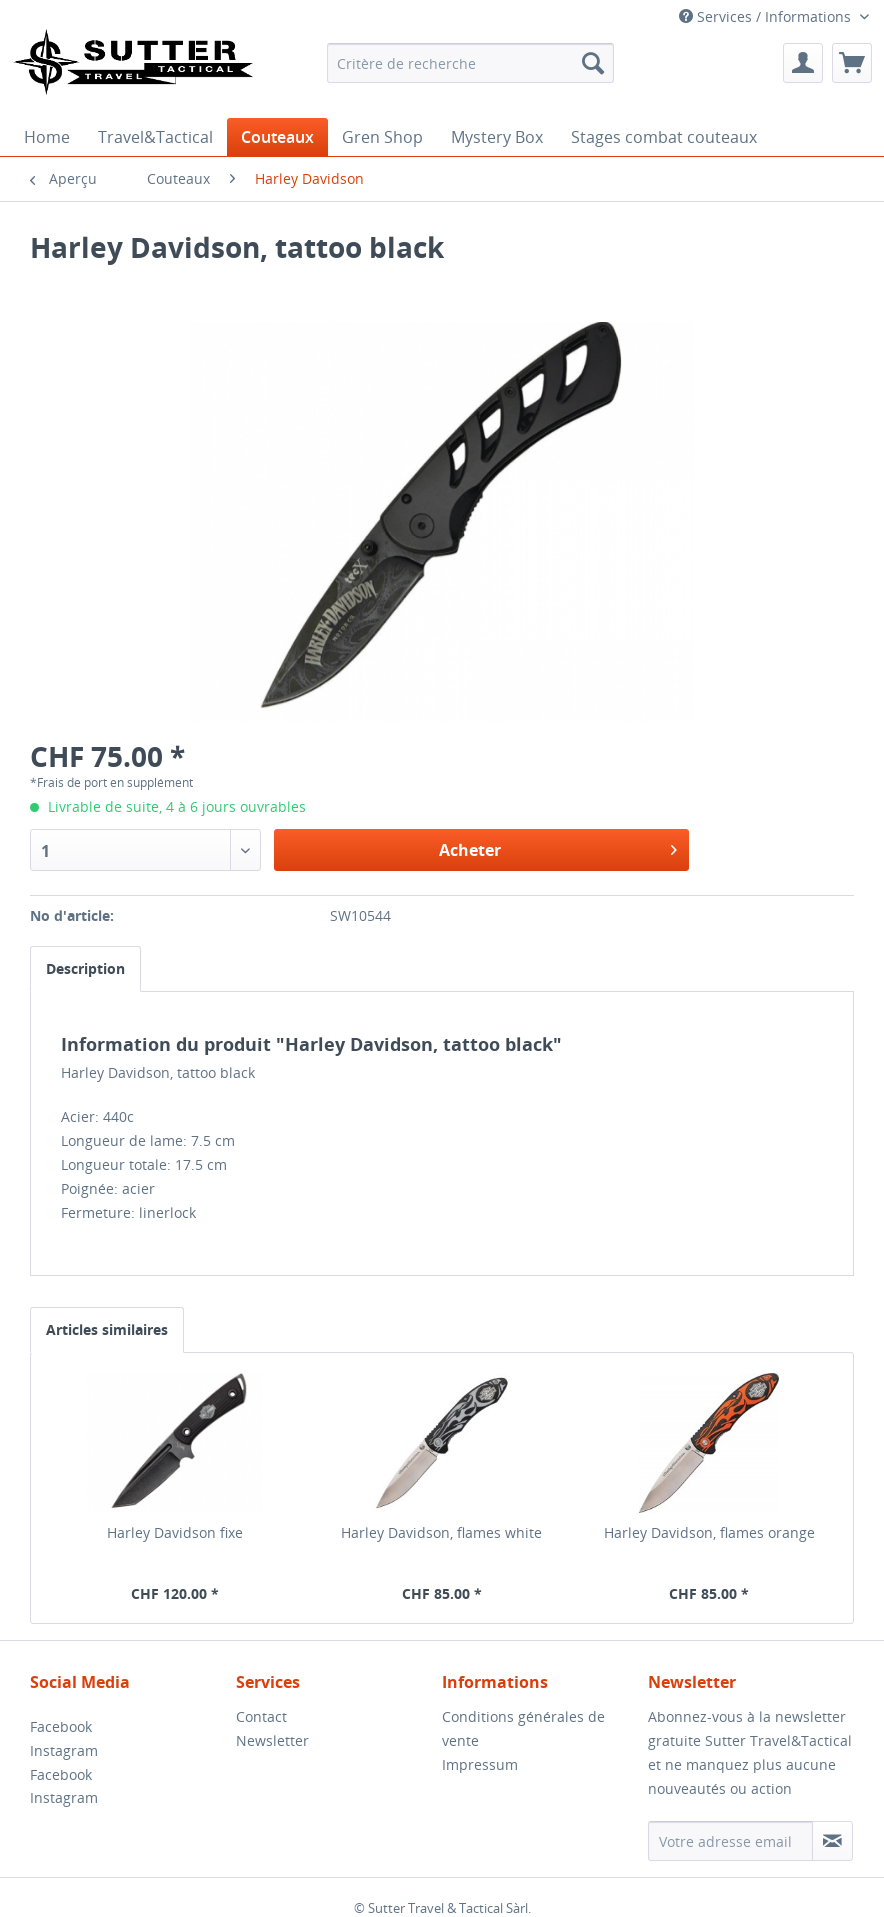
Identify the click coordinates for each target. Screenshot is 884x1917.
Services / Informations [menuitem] (767, 16)
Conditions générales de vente (523, 1728)
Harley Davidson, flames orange (709, 1532)
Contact (261, 1716)
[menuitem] (470, 63)
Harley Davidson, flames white (441, 1532)
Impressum (480, 1764)
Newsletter (272, 1740)
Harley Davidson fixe (175, 1532)
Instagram (64, 1750)
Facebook (61, 1726)
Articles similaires (107, 1329)
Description (85, 968)
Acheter (558, 847)
